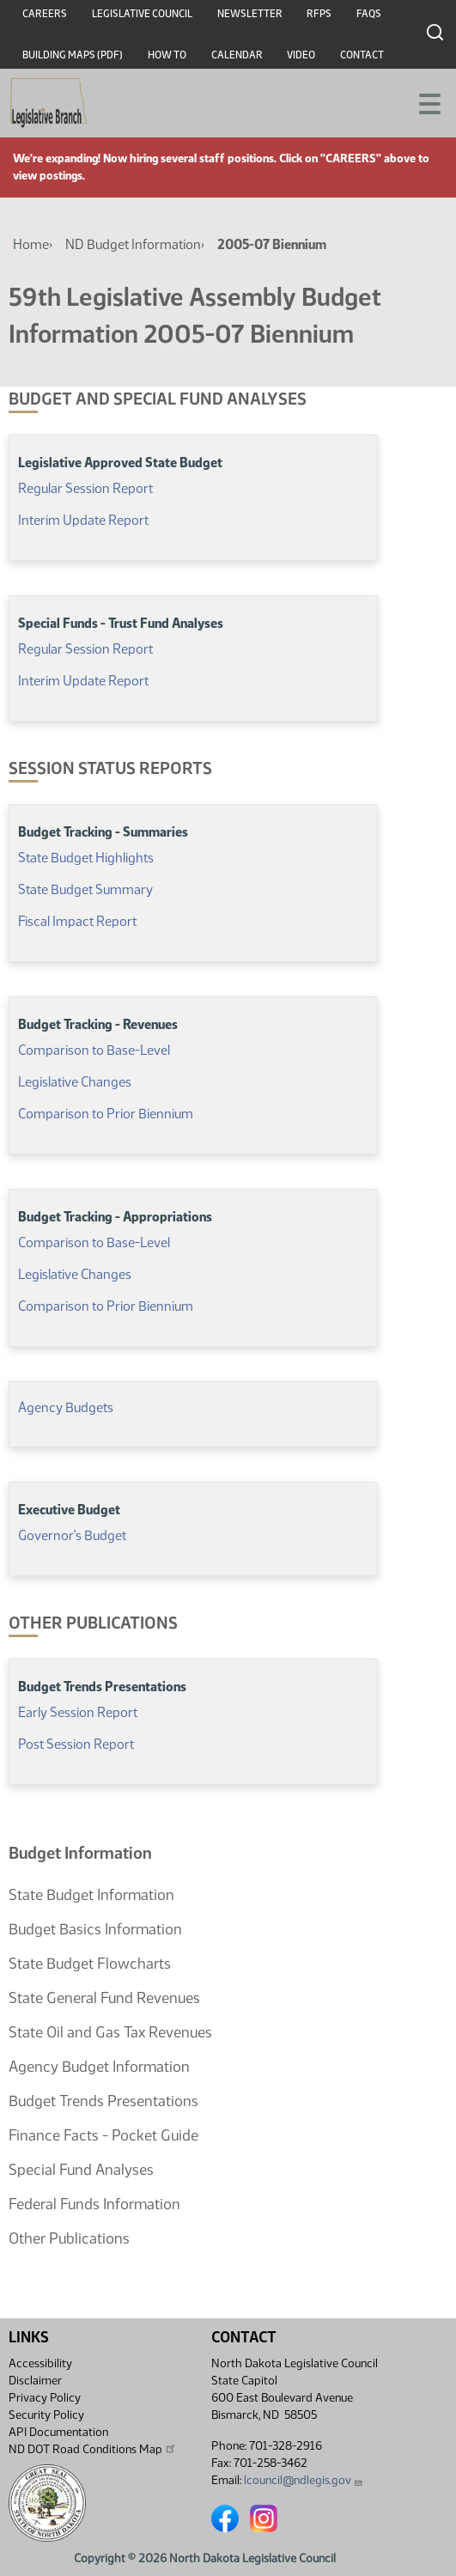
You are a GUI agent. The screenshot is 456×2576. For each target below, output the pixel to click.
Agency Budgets (65, 1407)
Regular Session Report (86, 488)
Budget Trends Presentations (103, 2101)
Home (31, 244)
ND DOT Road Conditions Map (93, 2449)
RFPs (319, 14)
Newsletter (250, 14)
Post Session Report (76, 1744)
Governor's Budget (72, 1535)
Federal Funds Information (94, 2204)
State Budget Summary (85, 889)
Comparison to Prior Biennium (105, 1113)
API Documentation (58, 2432)
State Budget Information (91, 1894)
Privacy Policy (45, 2397)
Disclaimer (35, 2380)
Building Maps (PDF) (72, 55)
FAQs (368, 14)
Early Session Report (77, 1712)
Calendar (237, 55)
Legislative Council (142, 14)
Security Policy (46, 2415)
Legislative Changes (74, 1082)
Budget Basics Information (95, 1929)
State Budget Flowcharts (90, 1963)
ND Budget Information (133, 244)
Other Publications (69, 2238)
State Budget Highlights (86, 858)
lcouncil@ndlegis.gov (303, 2480)
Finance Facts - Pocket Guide (103, 2135)
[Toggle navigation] (422, 102)
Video (301, 55)
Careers (44, 14)
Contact (362, 55)
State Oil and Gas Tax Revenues (110, 2032)
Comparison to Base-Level (94, 1050)
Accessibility (40, 2363)
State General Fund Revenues (104, 1997)
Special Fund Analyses (81, 2169)
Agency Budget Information (99, 2066)
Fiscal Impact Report (77, 921)
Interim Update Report (83, 520)
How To (167, 55)
